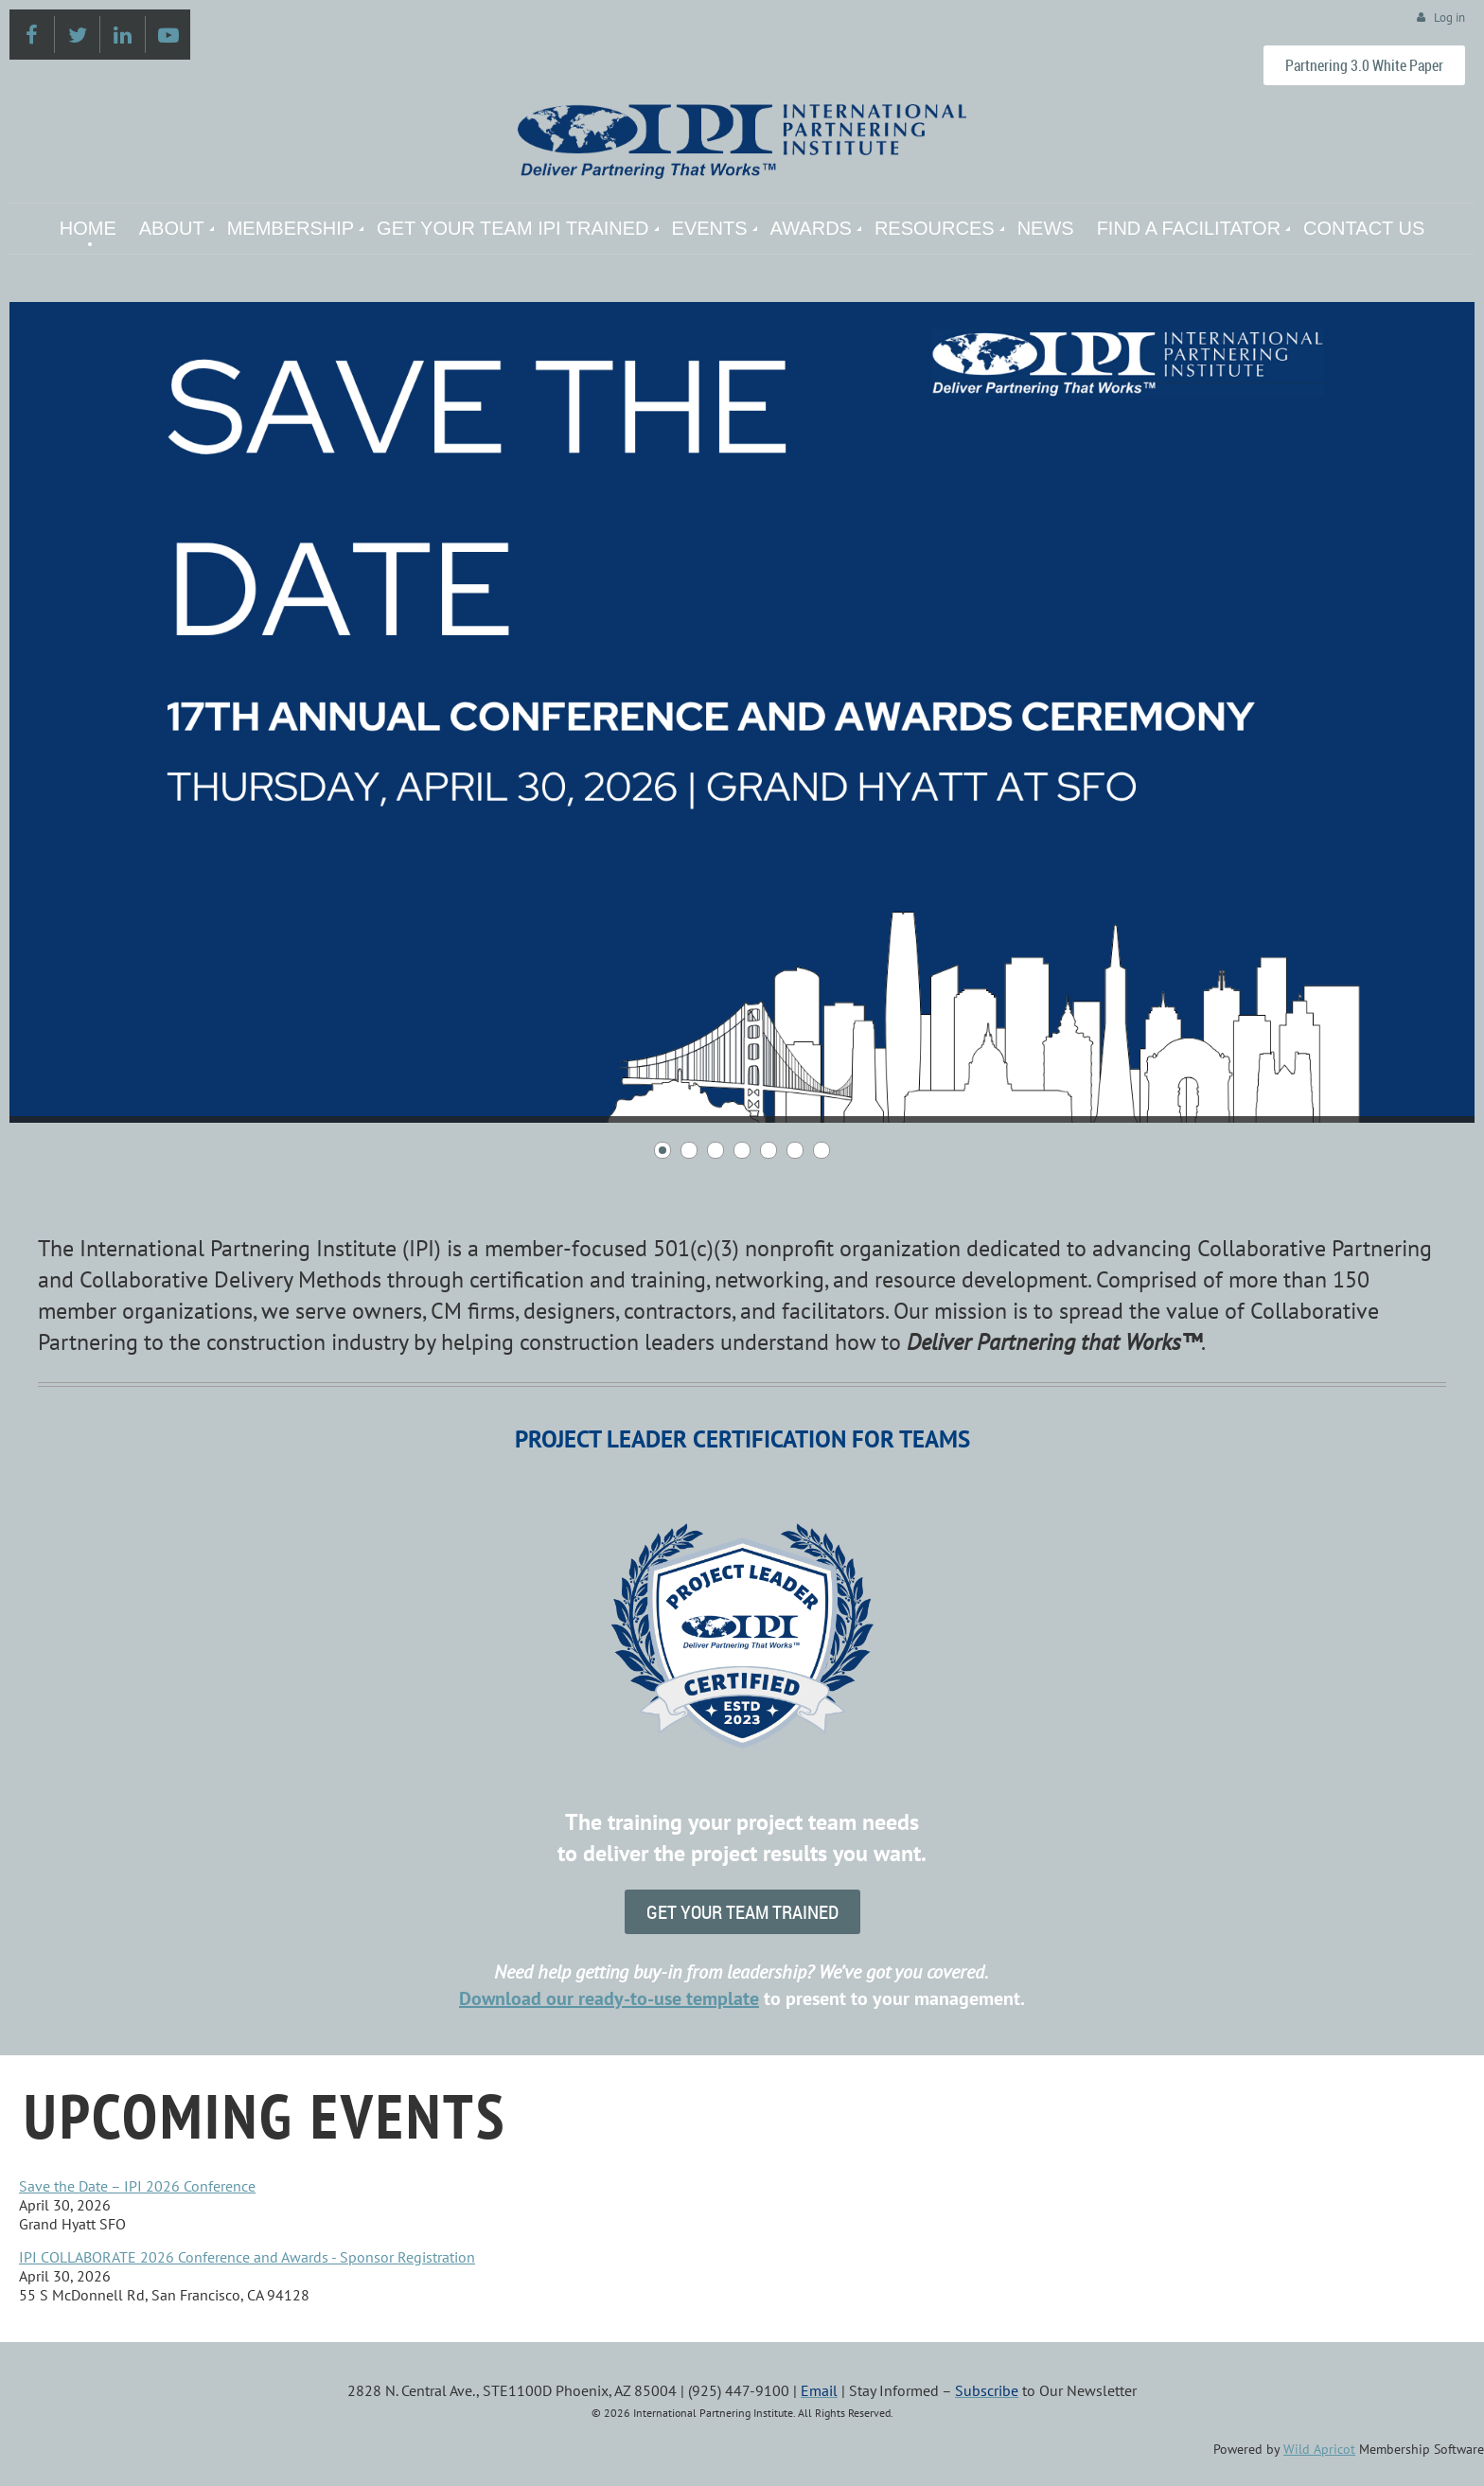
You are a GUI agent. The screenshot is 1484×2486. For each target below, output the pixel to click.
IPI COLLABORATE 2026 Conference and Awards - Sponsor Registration (247, 2256)
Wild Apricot (1319, 2449)
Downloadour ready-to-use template (609, 1998)
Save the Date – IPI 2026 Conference (137, 2185)
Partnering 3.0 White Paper (1364, 65)
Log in (1449, 17)
